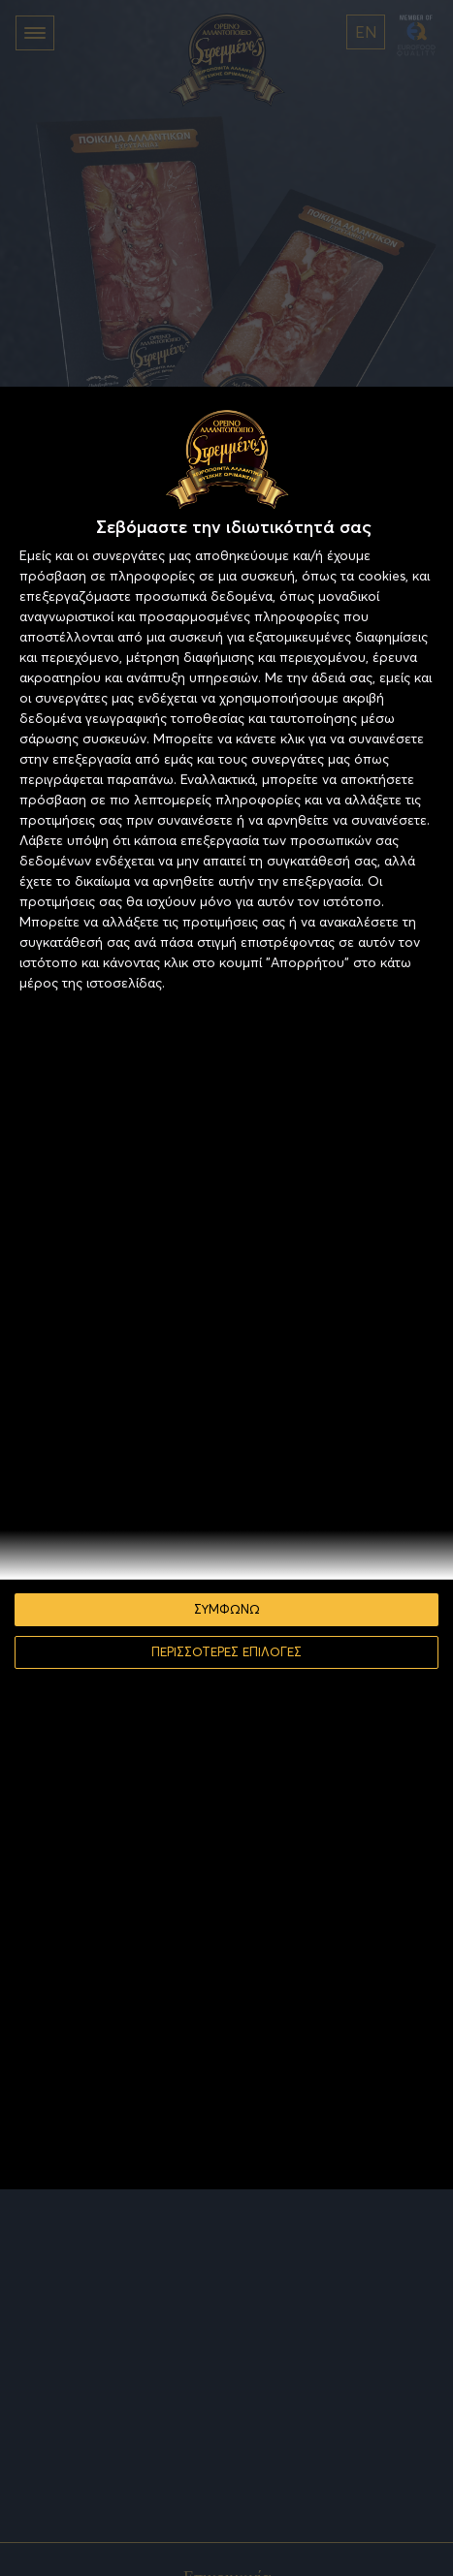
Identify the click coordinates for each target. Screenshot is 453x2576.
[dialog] (226, 1288)
